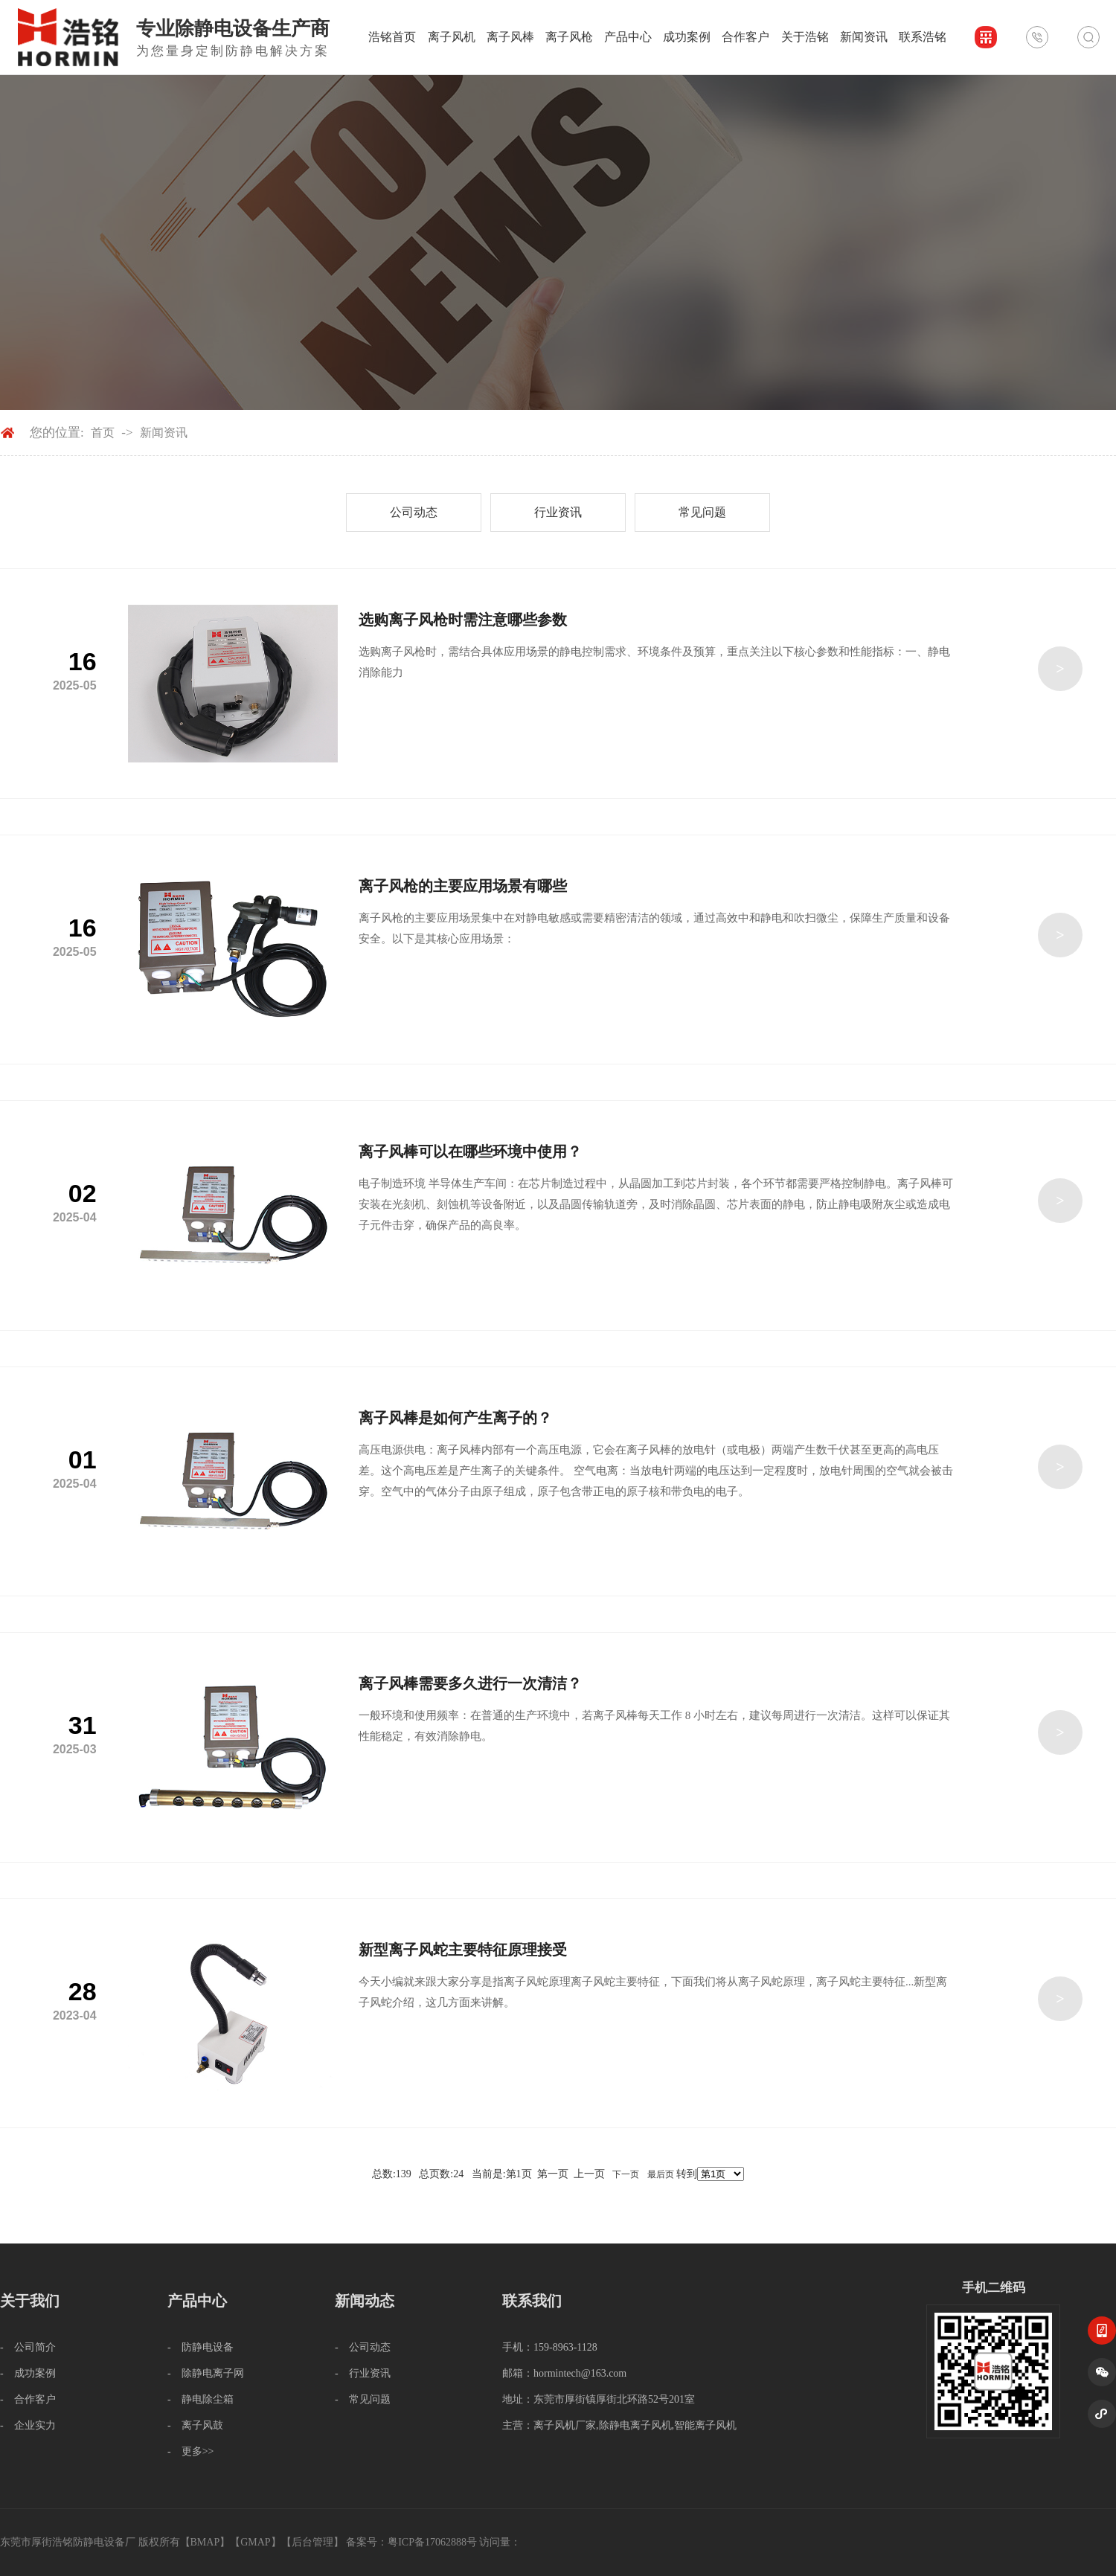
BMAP (205, 2542)
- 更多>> (190, 2451)
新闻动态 (364, 2301)
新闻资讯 (864, 36)
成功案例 (687, 36)
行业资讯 (558, 512)
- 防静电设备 (200, 2347)
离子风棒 (510, 36)
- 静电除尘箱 (200, 2399)
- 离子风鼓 (195, 2425)
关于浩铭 (805, 36)
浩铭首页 (392, 36)
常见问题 (702, 512)
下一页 (625, 2174)
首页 (103, 432)
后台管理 (312, 2542)
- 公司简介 (28, 2347)
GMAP (255, 2542)
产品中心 (628, 36)
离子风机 (451, 36)
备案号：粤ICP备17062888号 (411, 2542)
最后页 (660, 2174)
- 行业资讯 (363, 2373)
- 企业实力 (28, 2425)
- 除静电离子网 (205, 2373)
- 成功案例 (28, 2373)
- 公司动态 (363, 2347)
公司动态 (413, 512)
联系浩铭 (922, 36)
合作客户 (745, 36)
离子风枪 (569, 36)
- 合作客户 (28, 2399)
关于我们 (30, 2301)
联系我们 (532, 2301)
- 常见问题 (363, 2399)
